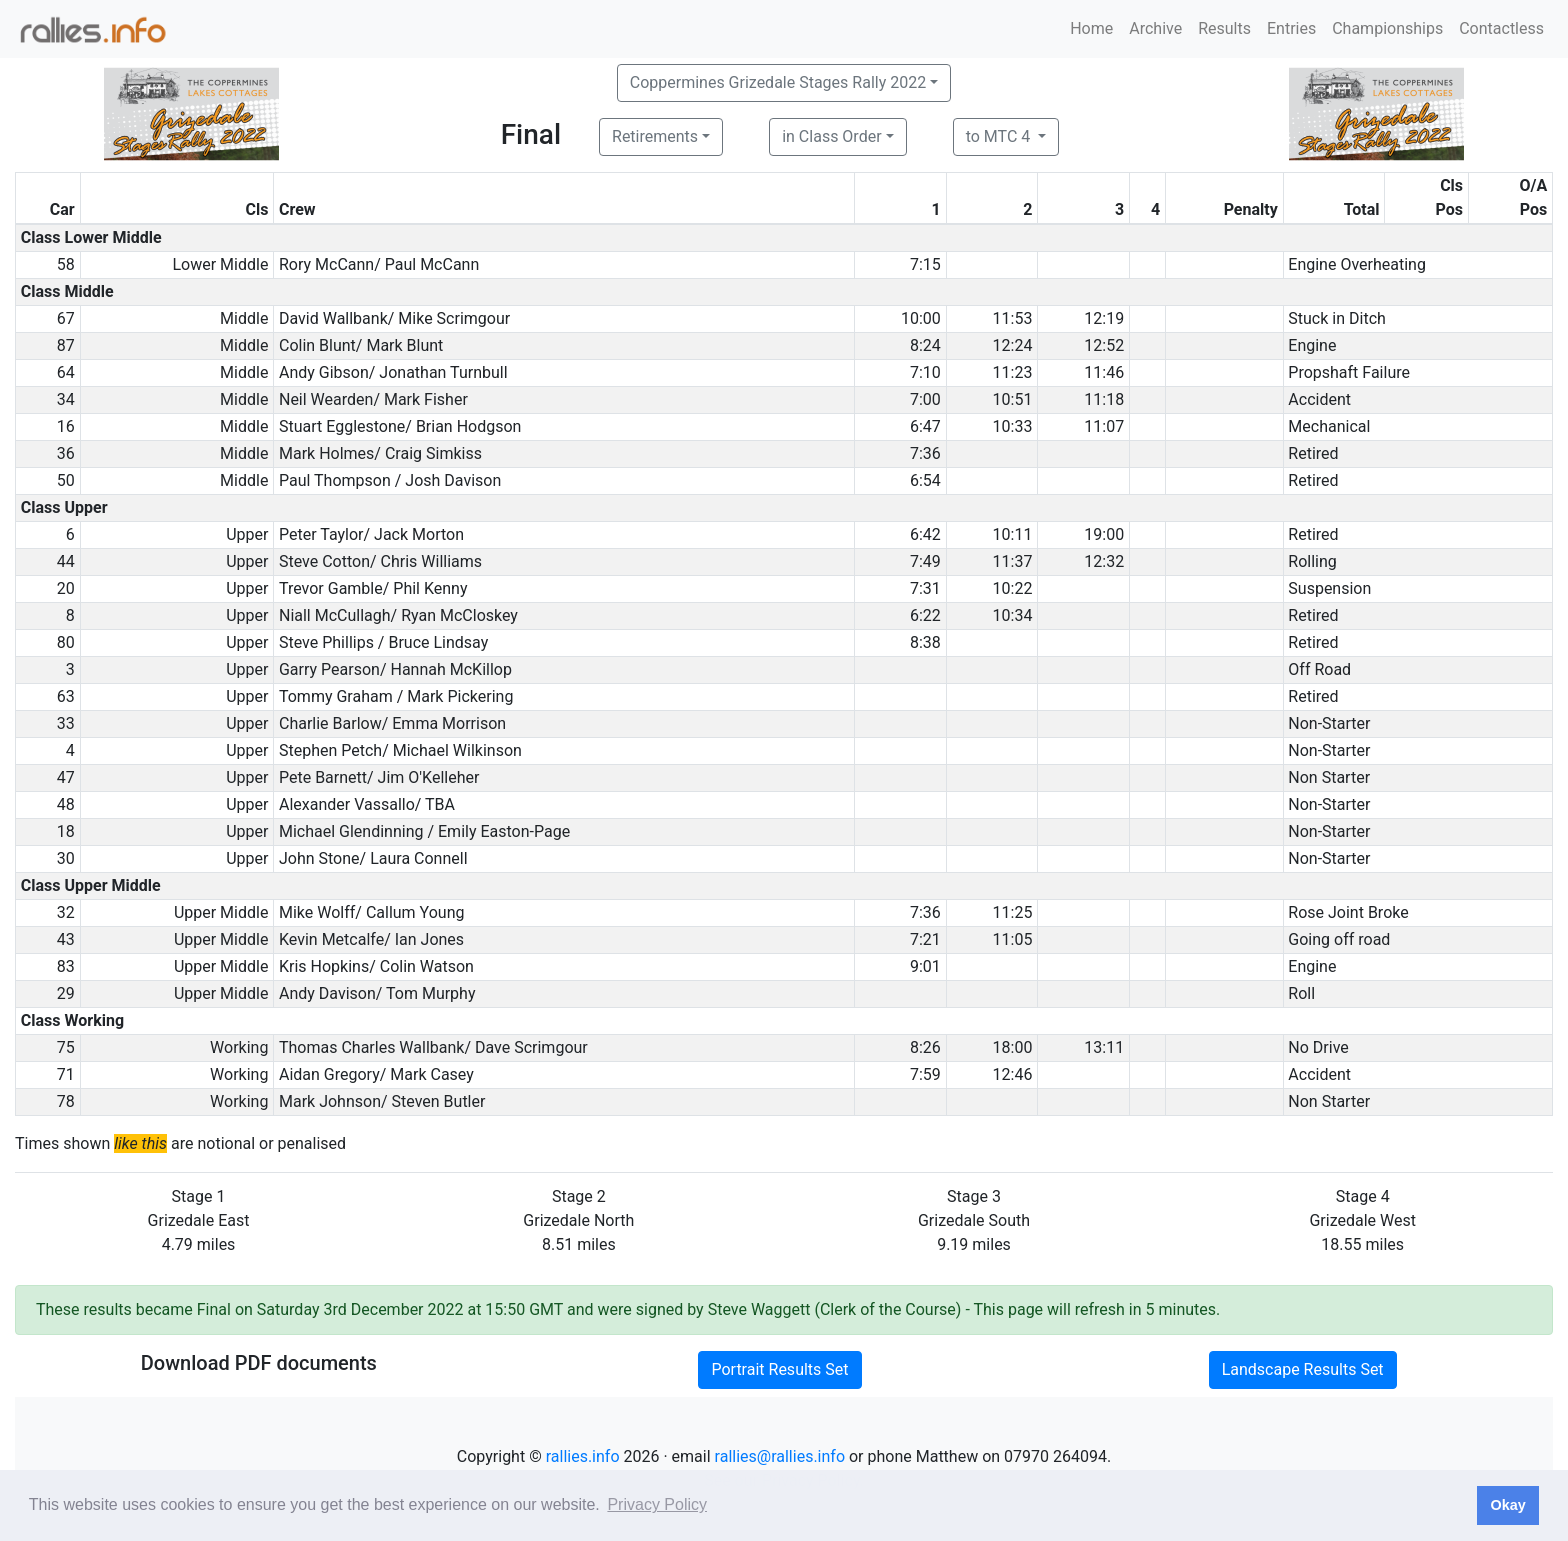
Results (1224, 28)
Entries (1291, 28)
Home (1091, 28)
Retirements (655, 136)
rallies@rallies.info (780, 1456)
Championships (1387, 28)
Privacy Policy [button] (657, 1504)
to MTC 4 (1000, 136)
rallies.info (583, 1456)
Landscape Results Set (1303, 1369)
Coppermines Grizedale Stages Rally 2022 (778, 82)
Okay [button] (1507, 1505)
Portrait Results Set (779, 1369)
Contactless (1501, 28)
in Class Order (831, 136)
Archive (1155, 28)
